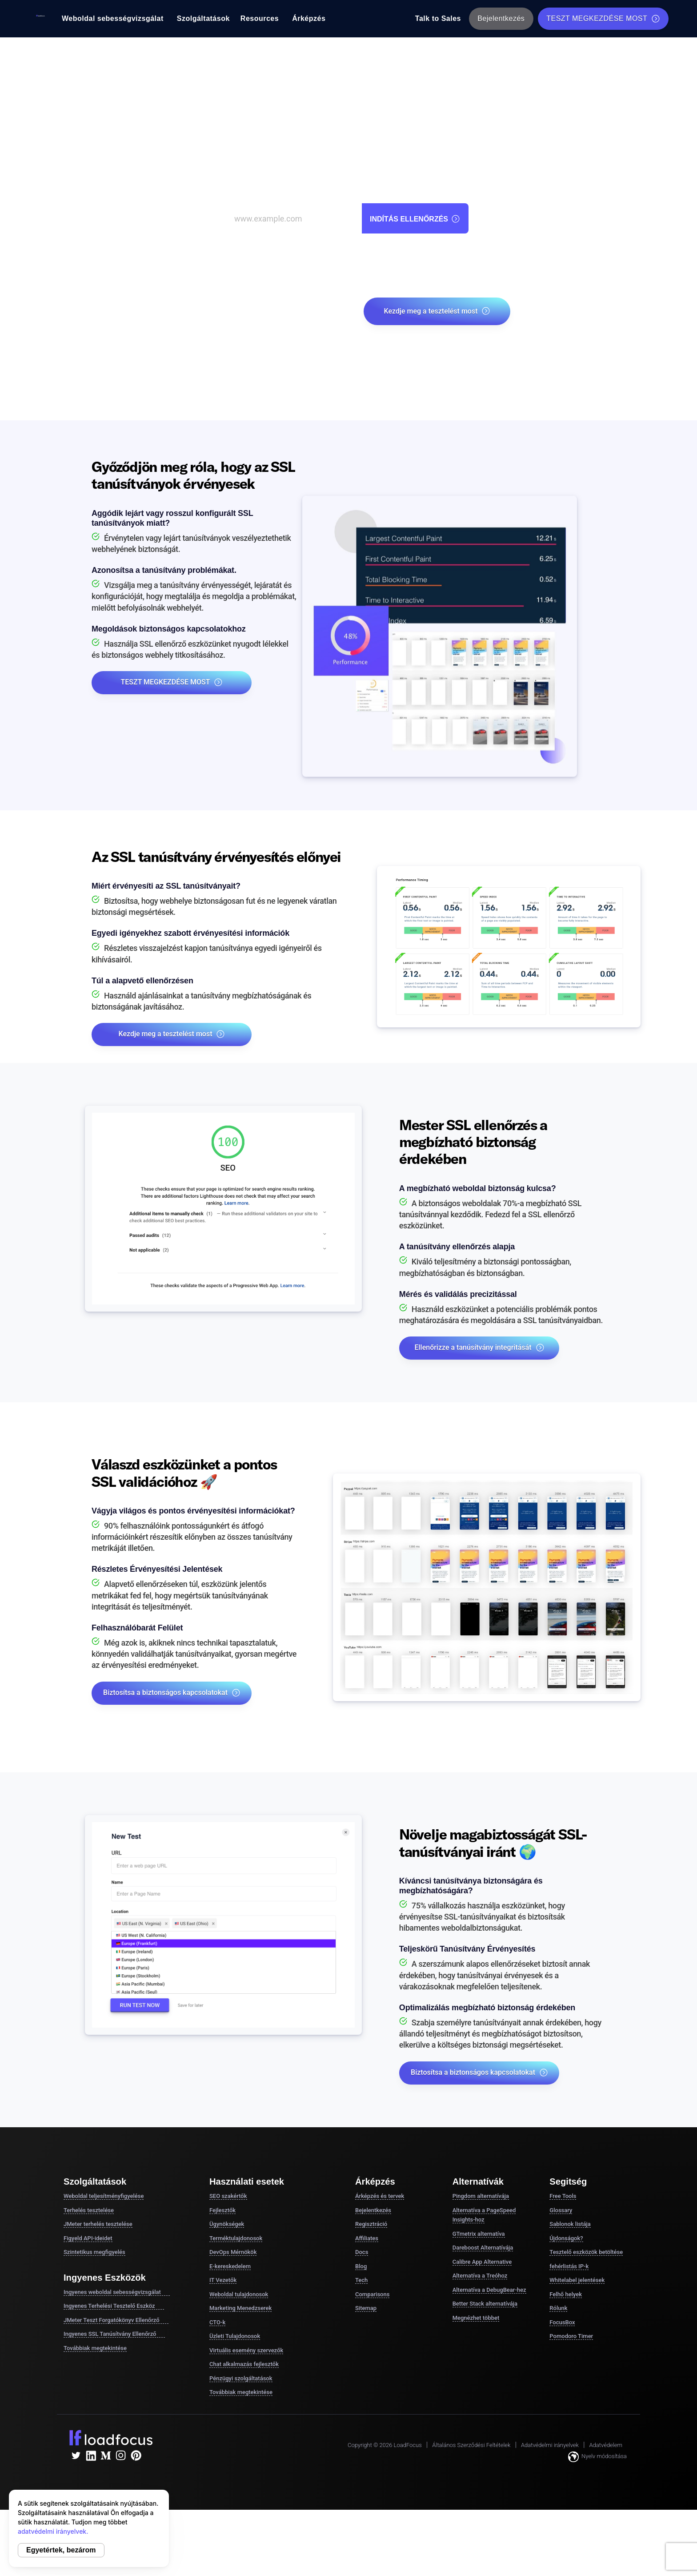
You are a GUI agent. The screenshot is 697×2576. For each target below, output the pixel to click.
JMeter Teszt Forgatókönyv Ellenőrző (116, 2320)
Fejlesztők (222, 2210)
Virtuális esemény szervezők (246, 2350)
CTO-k (217, 2322)
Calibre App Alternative (482, 2261)
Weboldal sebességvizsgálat (113, 18)
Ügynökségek (226, 2224)
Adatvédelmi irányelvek (550, 2445)
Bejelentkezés (501, 18)
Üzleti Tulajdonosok (234, 2336)
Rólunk (558, 2308)
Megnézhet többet (476, 2317)
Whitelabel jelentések (577, 2280)
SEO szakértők (228, 2196)
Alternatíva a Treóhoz (480, 2275)
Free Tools (562, 2196)
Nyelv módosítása (597, 2456)
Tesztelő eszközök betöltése (586, 2252)
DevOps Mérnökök (232, 2252)
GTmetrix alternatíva (479, 2233)
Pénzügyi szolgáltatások (240, 2378)
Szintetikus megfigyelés (94, 2252)
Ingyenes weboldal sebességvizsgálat (117, 2292)
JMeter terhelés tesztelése (98, 2224)
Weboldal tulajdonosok (238, 2294)
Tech (361, 2280)
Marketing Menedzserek (240, 2308)
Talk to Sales (438, 18)
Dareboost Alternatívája (483, 2247)
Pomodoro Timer (571, 2336)
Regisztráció (371, 2224)
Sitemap (366, 2308)
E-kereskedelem (230, 2266)
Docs (361, 2252)
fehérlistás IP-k (569, 2266)
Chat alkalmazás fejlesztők (244, 2364)
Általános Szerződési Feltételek (471, 2445)
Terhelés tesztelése (89, 2210)
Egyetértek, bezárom (61, 2550)
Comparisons (372, 2294)
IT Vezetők (222, 2280)
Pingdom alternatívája (481, 2196)
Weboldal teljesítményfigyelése (104, 2196)
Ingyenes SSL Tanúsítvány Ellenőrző (114, 2334)
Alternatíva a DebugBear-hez (489, 2289)
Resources (259, 18)
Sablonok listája (569, 2224)
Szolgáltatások (203, 18)
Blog (361, 2266)
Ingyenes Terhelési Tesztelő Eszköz (114, 2306)
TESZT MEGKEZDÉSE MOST (603, 19)
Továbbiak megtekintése (95, 2348)
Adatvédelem (606, 2445)
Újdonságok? (566, 2238)
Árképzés (308, 18)
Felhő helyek (565, 2294)
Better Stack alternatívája (485, 2303)
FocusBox (562, 2322)
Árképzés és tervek (379, 2196)
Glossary (560, 2210)
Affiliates (366, 2238)
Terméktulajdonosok (235, 2238)
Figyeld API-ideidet (88, 2238)
